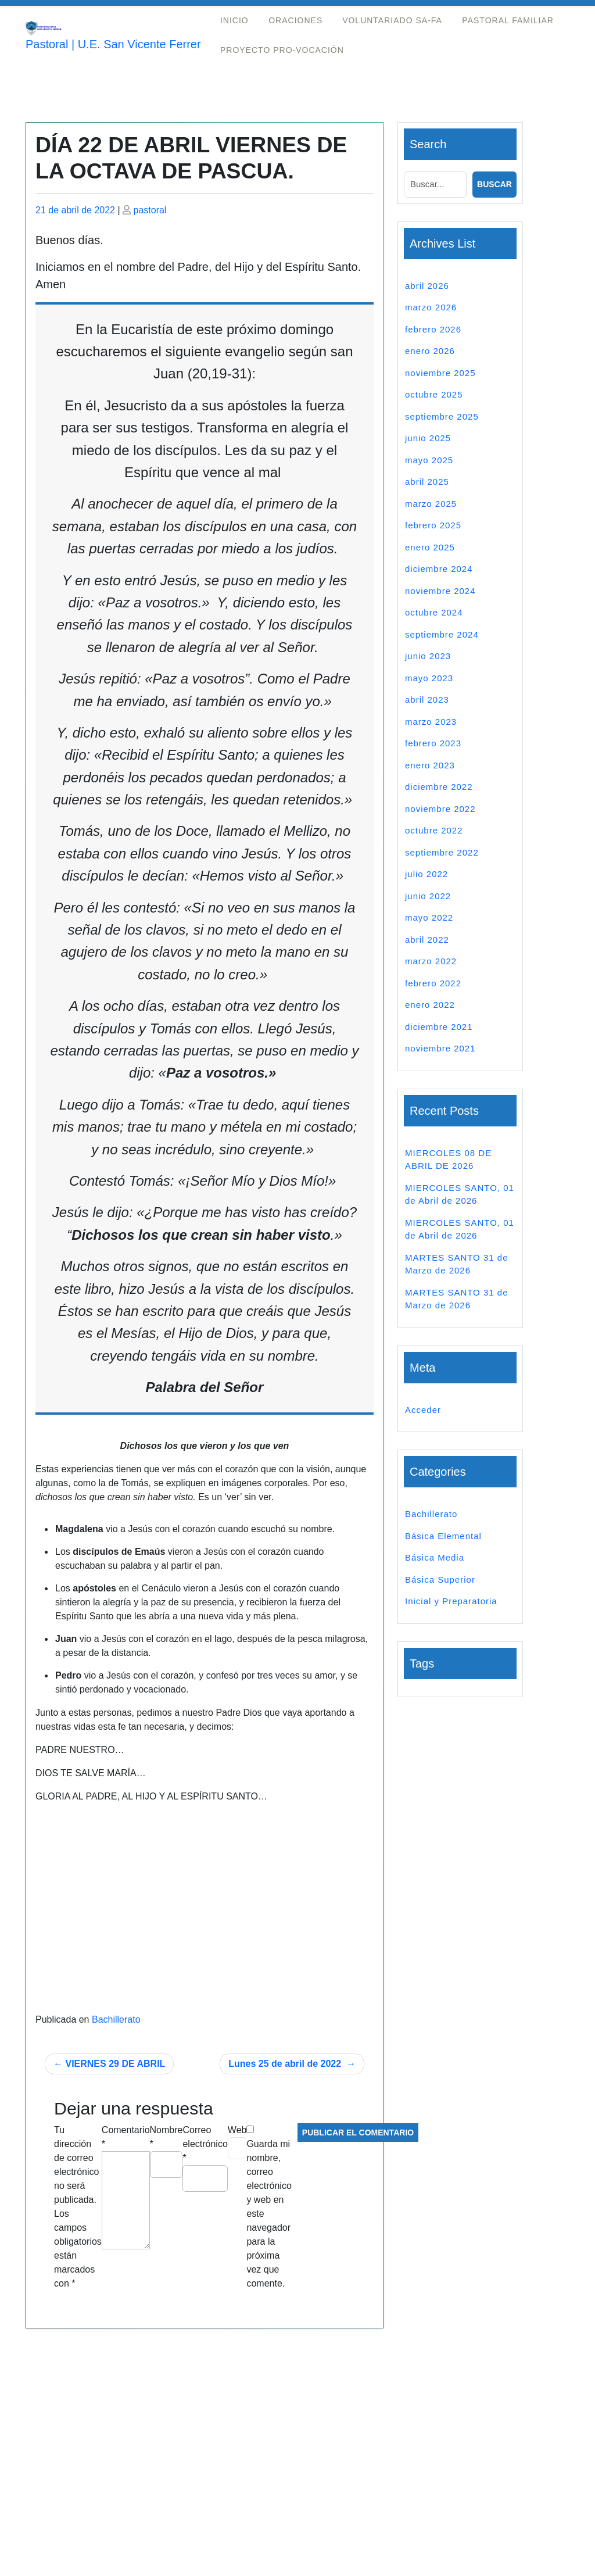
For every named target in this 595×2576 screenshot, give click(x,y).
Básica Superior (440, 1579)
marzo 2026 (431, 307)
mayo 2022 (429, 917)
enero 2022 (430, 1005)
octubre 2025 (434, 394)
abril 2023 (427, 699)
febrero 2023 (433, 743)
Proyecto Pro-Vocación (282, 50)
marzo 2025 (431, 504)
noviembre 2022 (440, 809)
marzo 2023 (431, 722)
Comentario (126, 2137)
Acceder (423, 1410)
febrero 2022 (433, 983)
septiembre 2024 (442, 634)
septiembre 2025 (442, 416)
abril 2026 (427, 286)
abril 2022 (427, 939)
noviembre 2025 (440, 373)
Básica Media (434, 1557)
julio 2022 (426, 874)
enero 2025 (430, 547)
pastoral (150, 210)
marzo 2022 (431, 961)
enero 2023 (430, 765)
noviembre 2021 (440, 1048)
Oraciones (295, 20)
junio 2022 (428, 896)
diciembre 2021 (439, 1027)
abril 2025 (427, 481)
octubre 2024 (434, 612)
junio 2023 (428, 656)
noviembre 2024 (440, 591)
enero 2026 (430, 351)
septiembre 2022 (442, 852)
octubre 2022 (434, 830)
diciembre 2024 (439, 569)
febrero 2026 (433, 329)
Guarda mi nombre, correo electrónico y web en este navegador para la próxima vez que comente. (268, 2213)
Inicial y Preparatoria (451, 1601)
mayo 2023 (429, 678)
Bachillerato (116, 2019)
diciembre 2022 (439, 787)
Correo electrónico (204, 2144)
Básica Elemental (443, 1536)
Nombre (166, 2137)
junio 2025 (428, 438)
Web (237, 2130)
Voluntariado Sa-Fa (392, 20)
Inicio (234, 20)
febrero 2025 (433, 525)
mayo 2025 (429, 460)
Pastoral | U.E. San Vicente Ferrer (113, 44)
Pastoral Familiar (508, 20)
